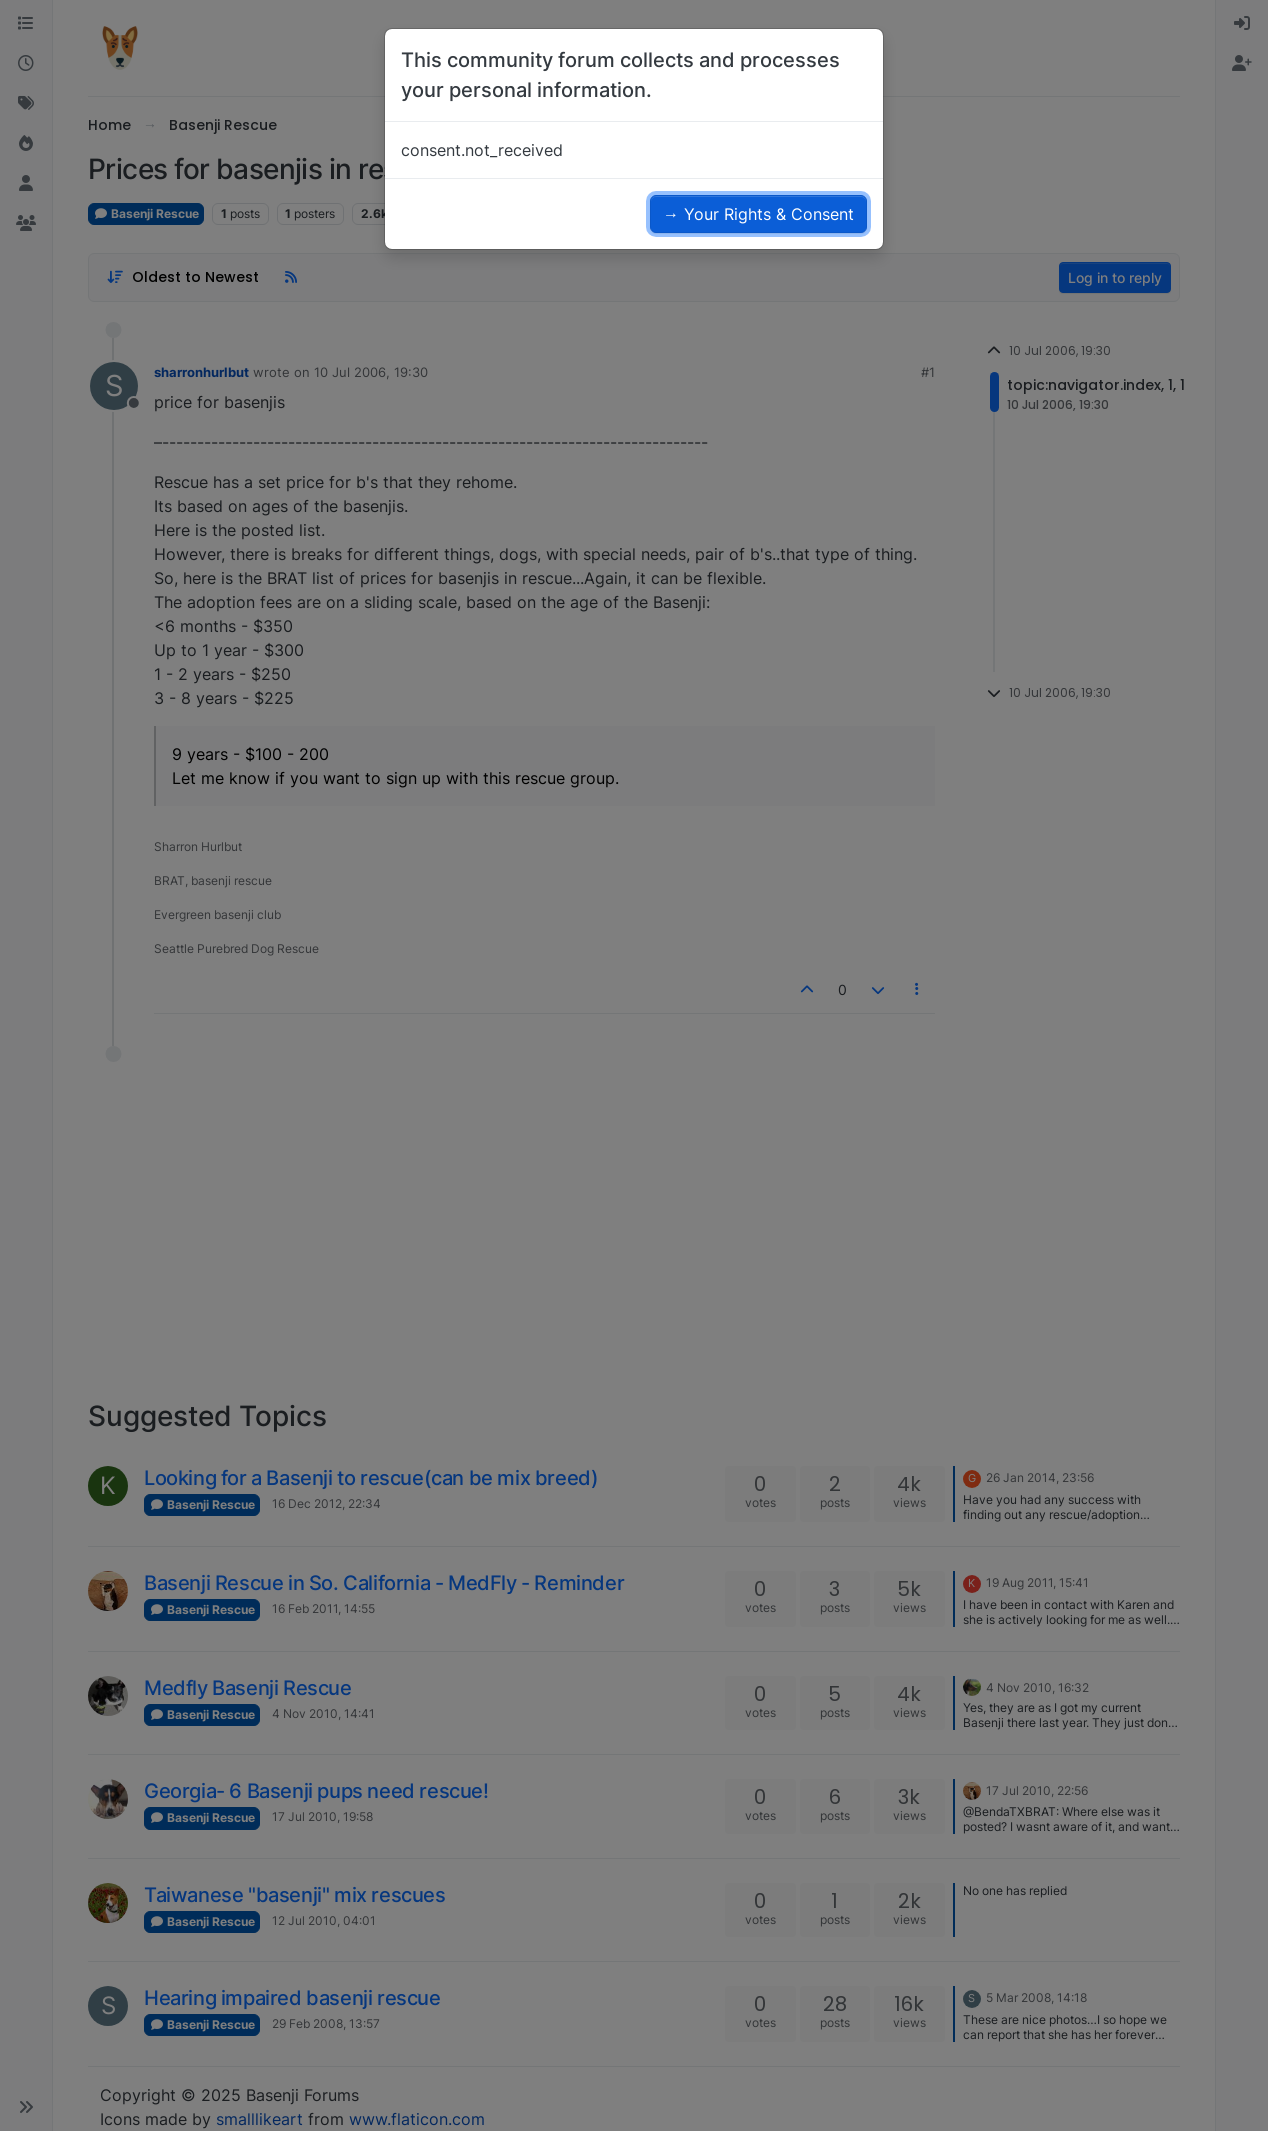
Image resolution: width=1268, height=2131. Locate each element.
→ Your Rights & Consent (758, 214)
